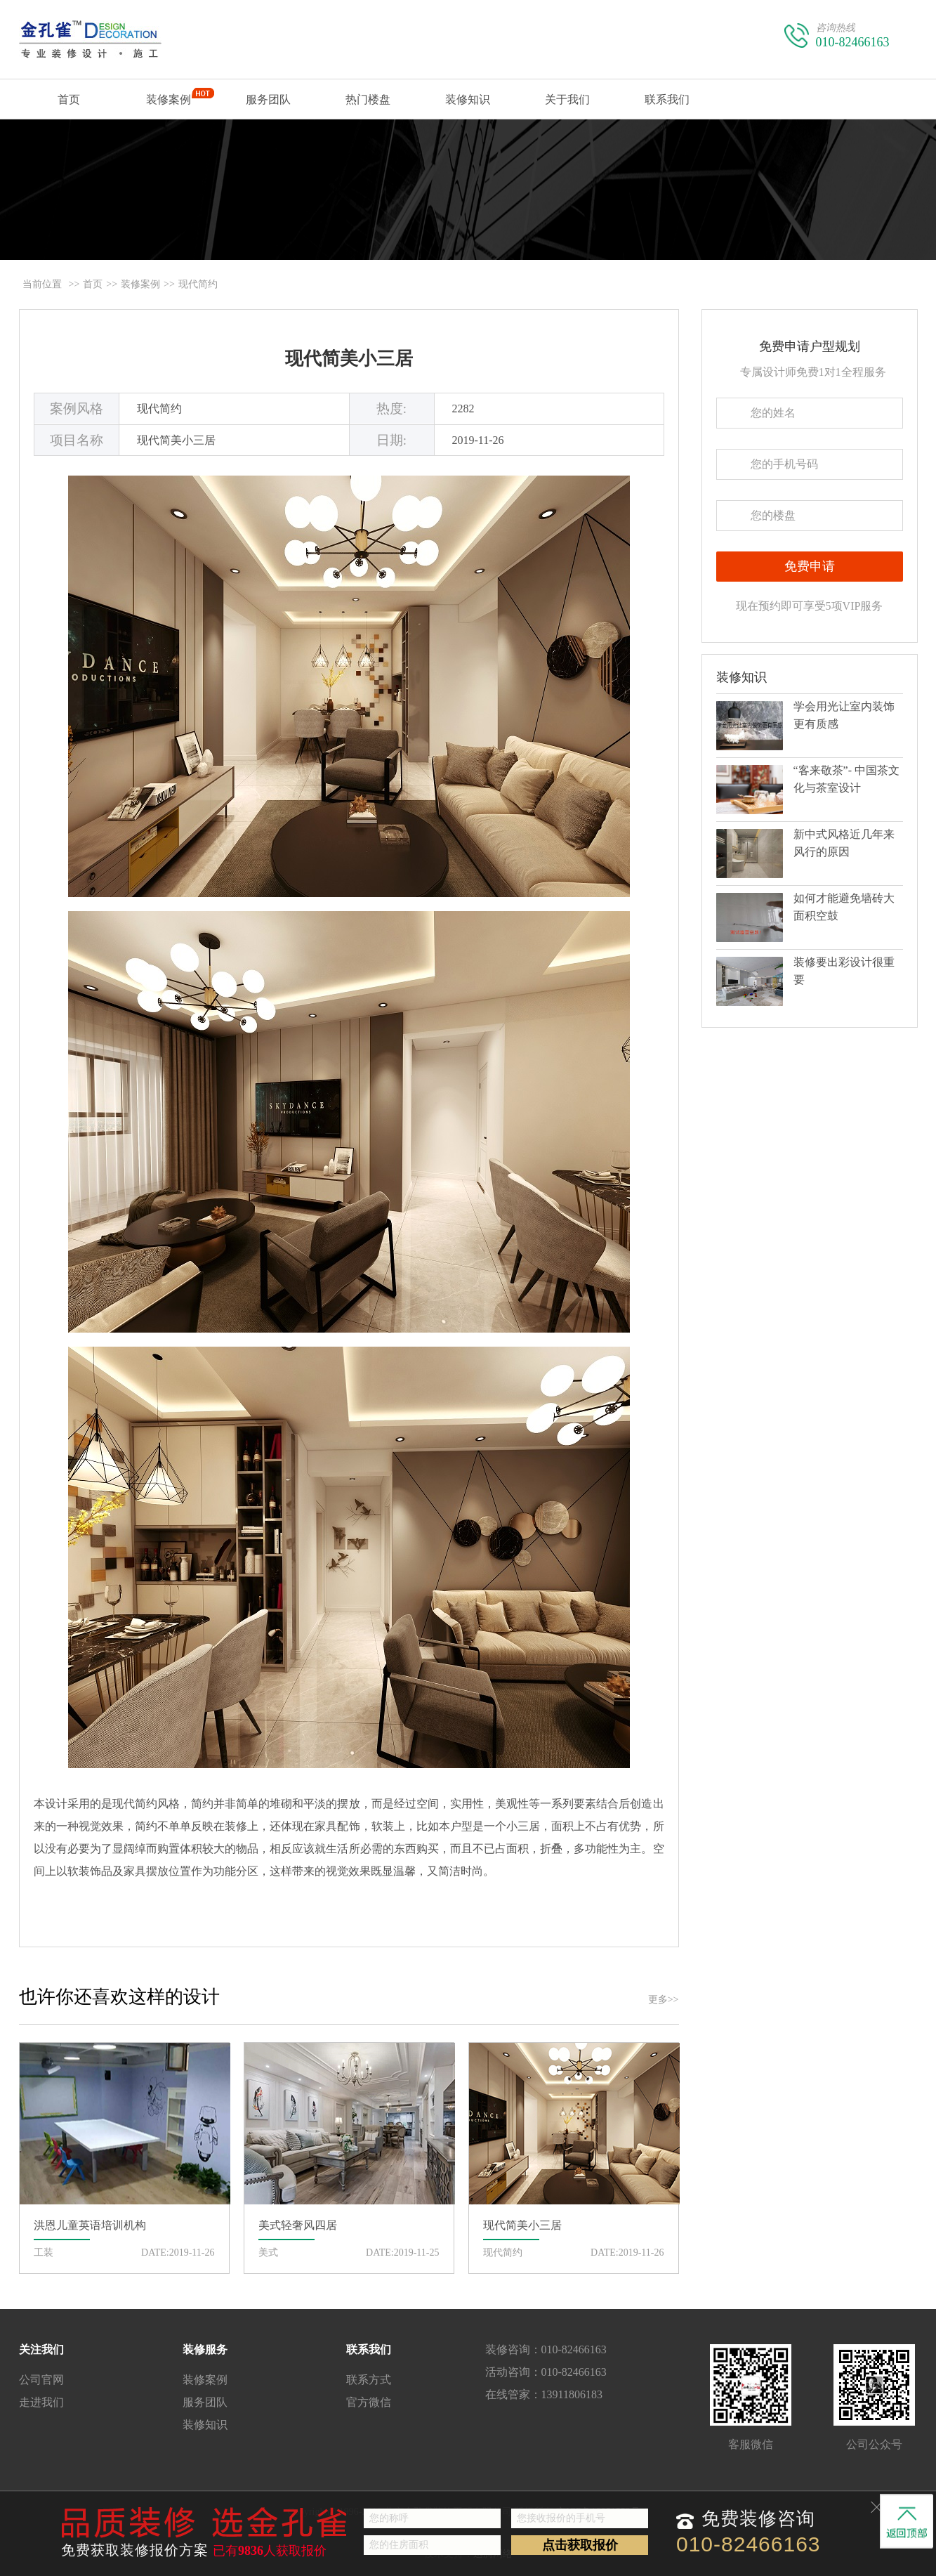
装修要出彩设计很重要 (844, 971)
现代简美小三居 (349, 358)
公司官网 (41, 2380)
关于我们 (567, 106)
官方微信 (368, 2402)
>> (74, 284)
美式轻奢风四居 (297, 2225)
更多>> (663, 2000)
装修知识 (467, 99)
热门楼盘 (367, 99)
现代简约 (198, 284)
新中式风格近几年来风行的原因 (844, 843)
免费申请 (809, 566)
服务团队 (268, 99)
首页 (69, 106)
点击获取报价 (580, 2545)
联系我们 (667, 106)
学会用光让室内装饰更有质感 (844, 715)
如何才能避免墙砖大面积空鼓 (844, 907)
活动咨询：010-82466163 (546, 2372)
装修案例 (168, 103)
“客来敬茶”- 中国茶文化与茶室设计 (846, 779)
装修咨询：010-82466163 (546, 2349)
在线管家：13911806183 (543, 2394)
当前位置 (42, 284)
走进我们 (41, 2402)
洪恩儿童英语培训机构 (90, 2225)
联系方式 (368, 2380)
